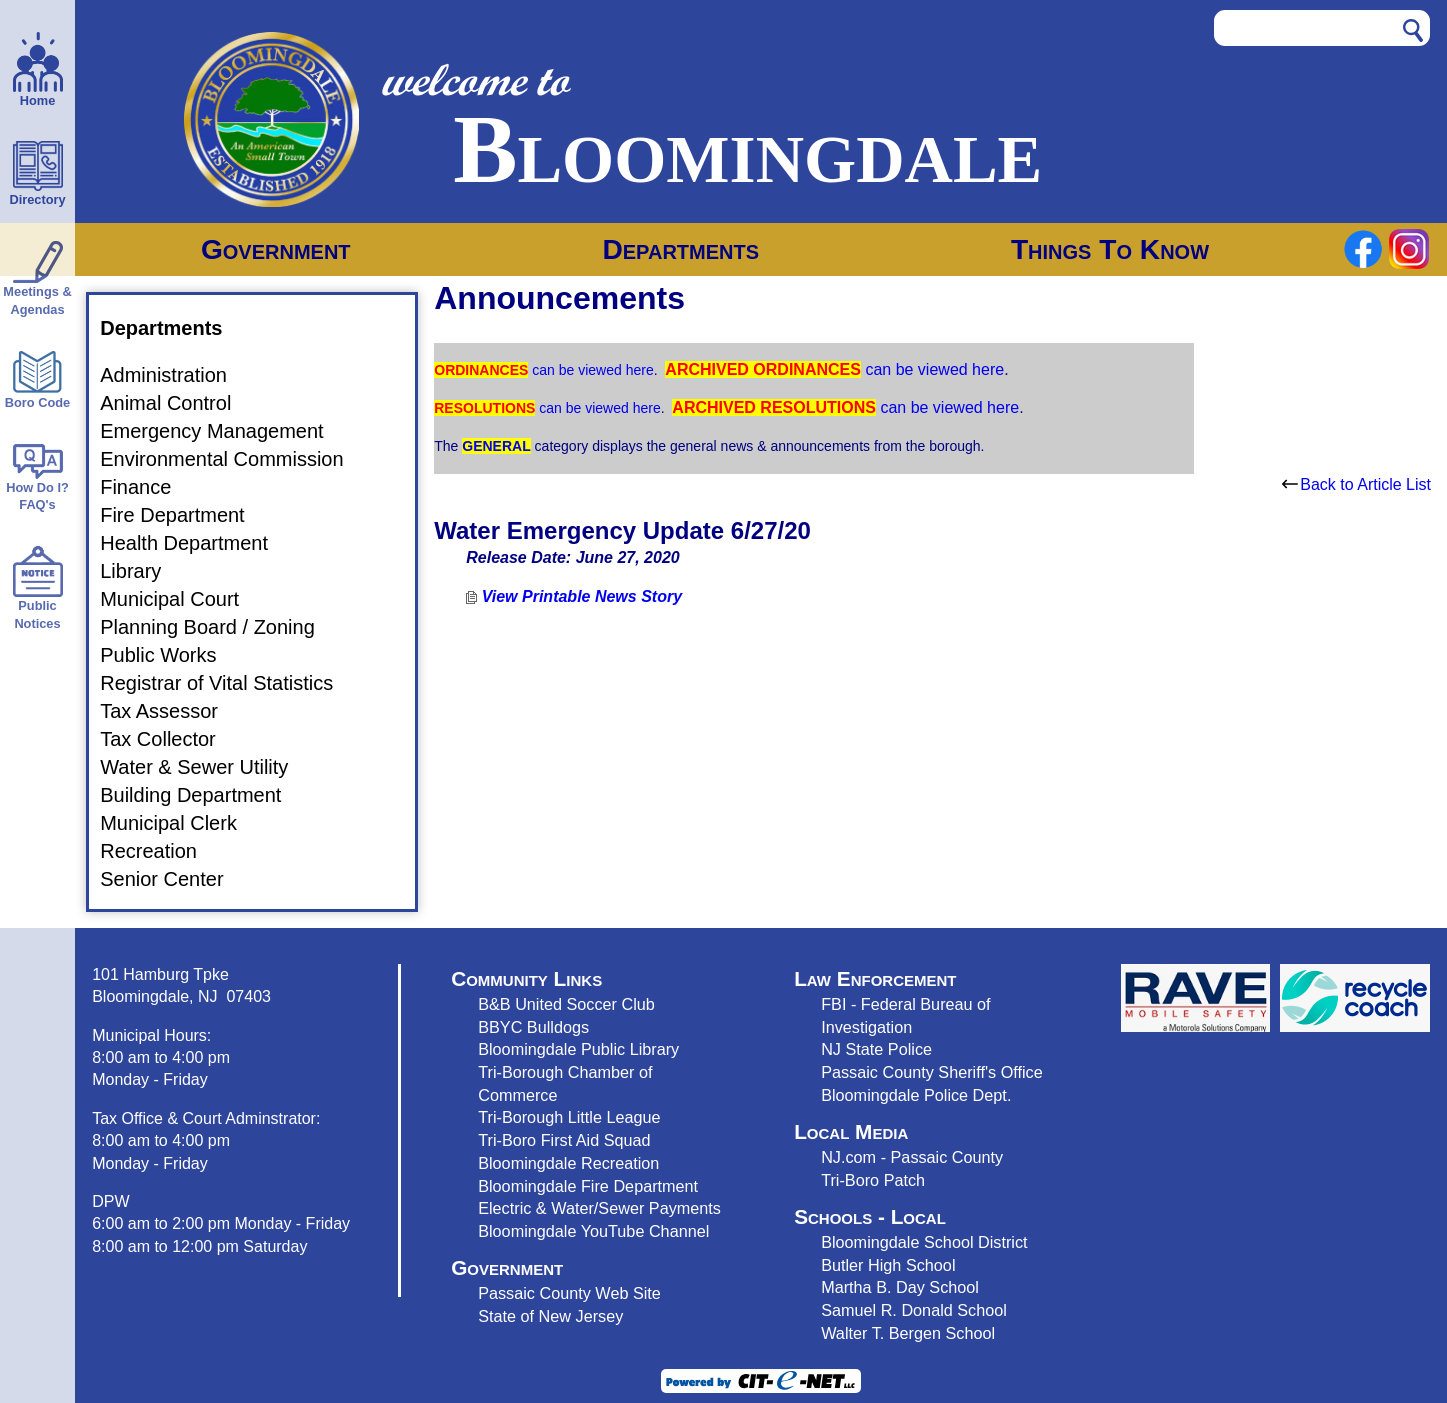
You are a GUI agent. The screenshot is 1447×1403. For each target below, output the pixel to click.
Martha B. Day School (900, 1287)
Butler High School (888, 1265)
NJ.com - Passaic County (912, 1157)
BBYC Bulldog (529, 1027)
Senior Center (173, 879)
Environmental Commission (233, 459)
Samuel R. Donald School (914, 1310)
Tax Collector (170, 739)
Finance (147, 487)
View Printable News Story (574, 596)
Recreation (160, 851)
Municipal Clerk (180, 823)
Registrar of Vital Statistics (228, 683)
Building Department (202, 795)
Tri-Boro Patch (873, 1180)
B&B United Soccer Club (566, 1004)
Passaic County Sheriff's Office (932, 1072)
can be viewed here (590, 370)
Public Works (170, 655)
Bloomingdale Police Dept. (916, 1095)
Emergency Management (223, 431)
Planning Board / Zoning (219, 627)
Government (276, 249)
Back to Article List (1356, 484)
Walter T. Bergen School (908, 1333)
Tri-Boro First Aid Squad (564, 1140)
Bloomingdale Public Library (578, 1049)
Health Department (196, 543)
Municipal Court (181, 599)
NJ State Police (876, 1049)
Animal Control (177, 403)
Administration (175, 375)
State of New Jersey (550, 1316)
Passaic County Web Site (569, 1293)
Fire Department (184, 515)
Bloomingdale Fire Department (588, 1186)
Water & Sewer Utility (206, 767)
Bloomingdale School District (924, 1242)
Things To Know (1110, 249)
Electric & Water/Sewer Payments (599, 1208)
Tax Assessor (171, 711)
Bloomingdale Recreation (568, 1163)
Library (142, 571)
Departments (680, 249)
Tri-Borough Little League (569, 1117)
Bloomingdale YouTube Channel (593, 1231)
